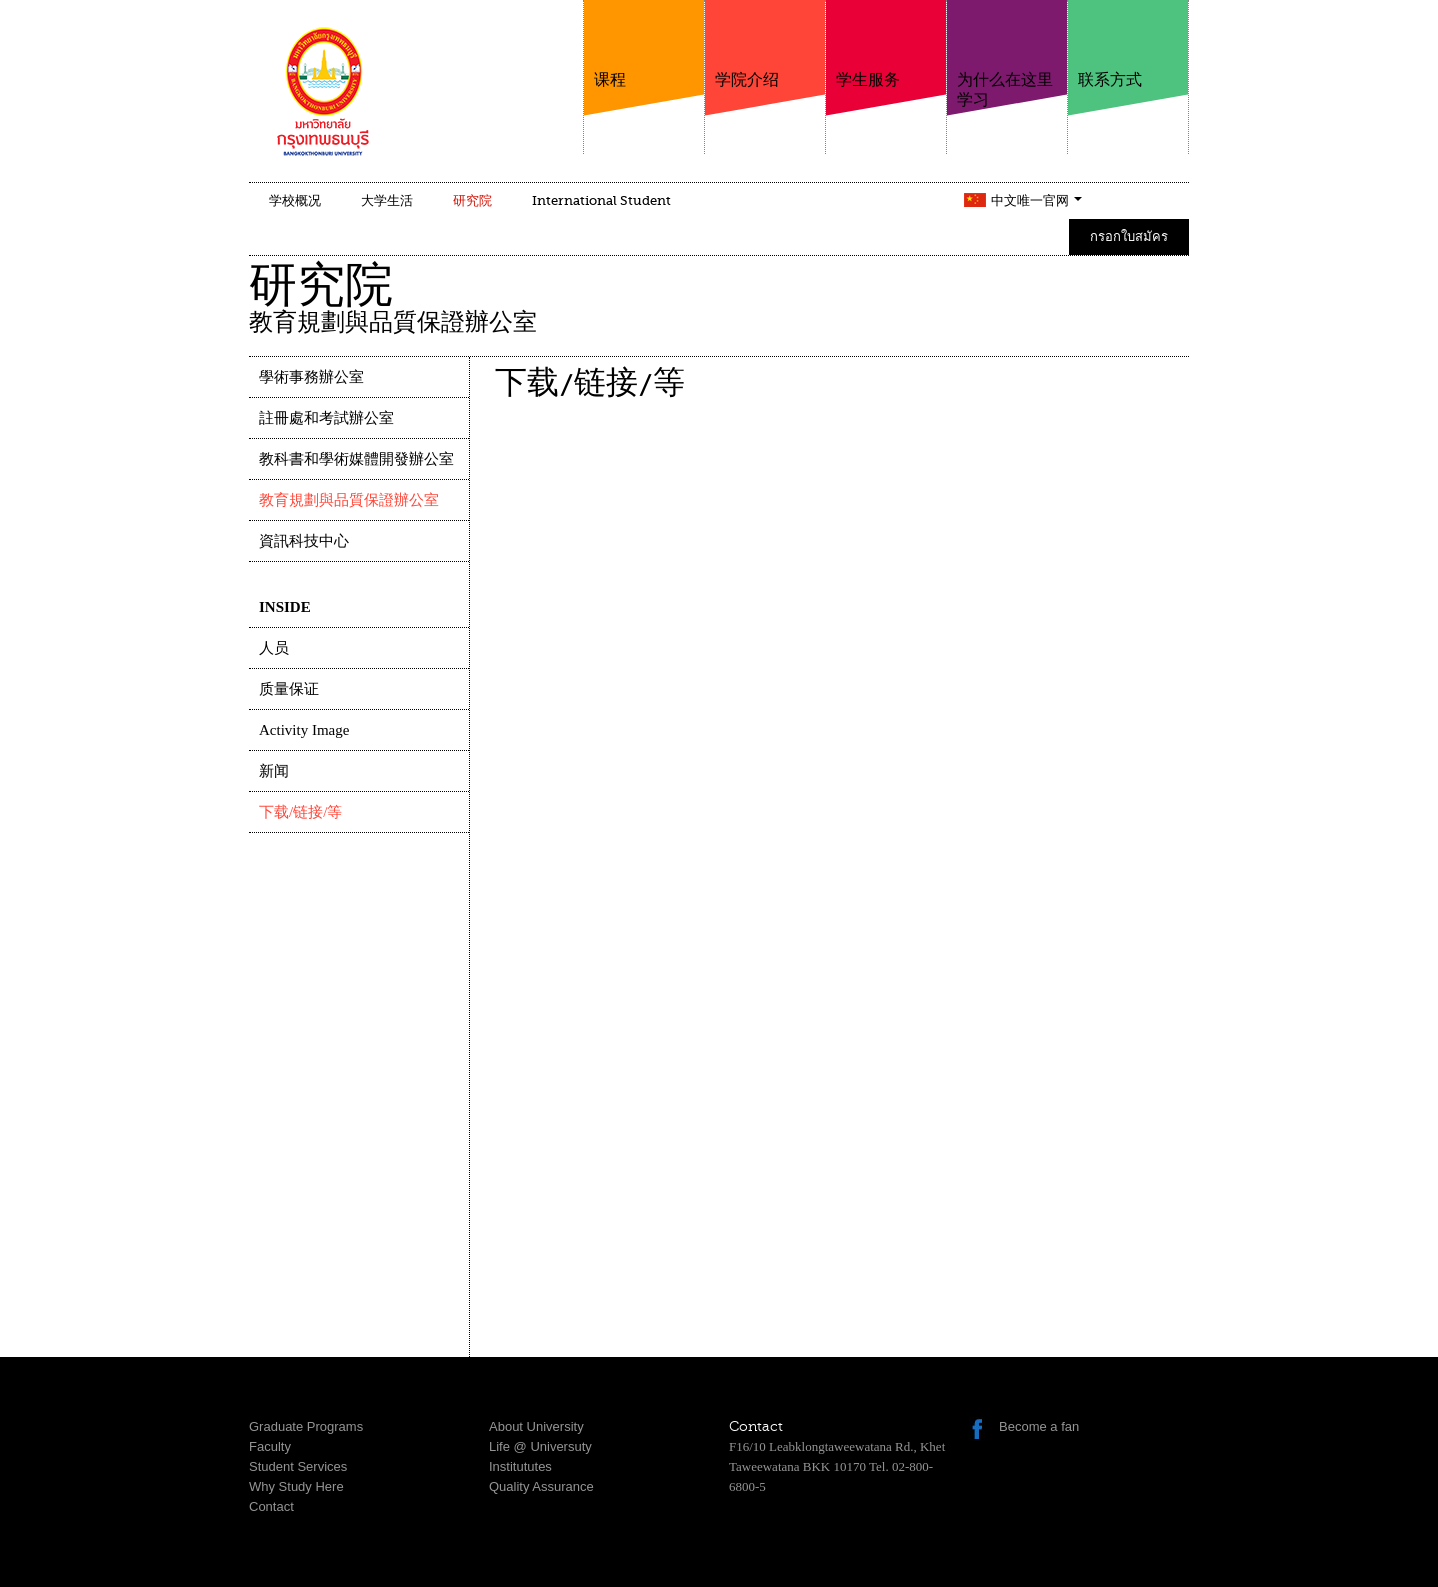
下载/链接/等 (300, 812)
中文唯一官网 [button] (1036, 200)
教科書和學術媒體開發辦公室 (356, 459)
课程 (644, 44)
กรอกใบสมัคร (1129, 236)
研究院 (472, 200)
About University (536, 1426)
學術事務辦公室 (311, 377)
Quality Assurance (541, 1486)
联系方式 (1128, 44)
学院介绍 (765, 44)
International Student (601, 200)
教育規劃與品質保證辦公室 (349, 500)
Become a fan (1039, 1426)
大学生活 (387, 200)
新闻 (274, 771)
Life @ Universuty (540, 1446)
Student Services (298, 1466)
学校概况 (295, 200)
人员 (274, 648)
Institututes (520, 1466)
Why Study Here (296, 1486)
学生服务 (886, 44)
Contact (271, 1506)
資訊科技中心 (304, 541)
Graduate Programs (306, 1426)
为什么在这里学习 (1007, 54)
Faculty (270, 1446)
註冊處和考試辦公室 (326, 418)
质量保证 (289, 689)
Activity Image (304, 730)
